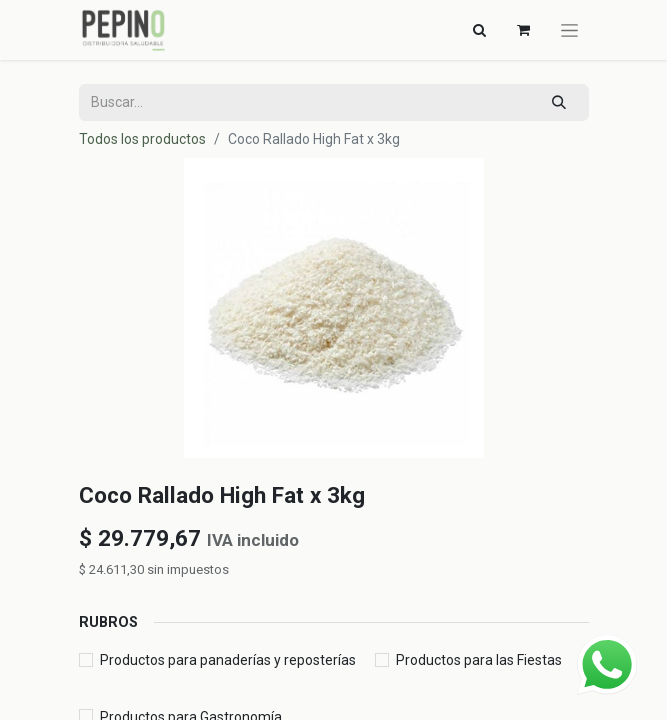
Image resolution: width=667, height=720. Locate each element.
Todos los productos (142, 139)
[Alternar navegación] (480, 30)
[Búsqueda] (558, 102)
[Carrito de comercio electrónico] (524, 30)
